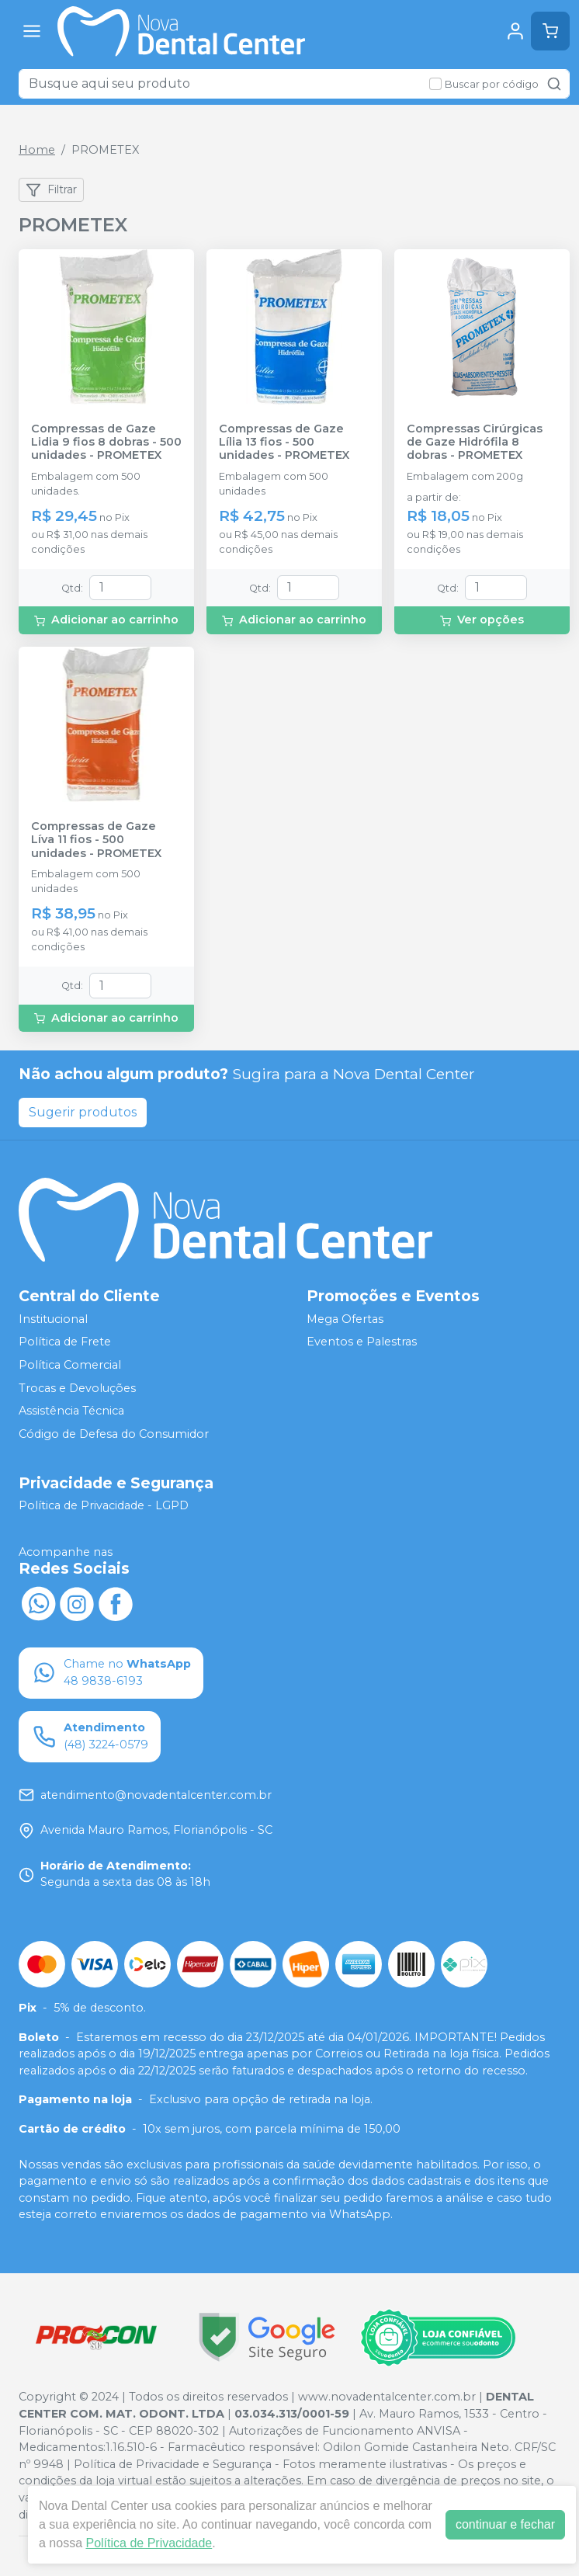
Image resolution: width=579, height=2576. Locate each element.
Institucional (53, 1319)
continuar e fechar (505, 2524)
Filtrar (51, 190)
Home (37, 150)
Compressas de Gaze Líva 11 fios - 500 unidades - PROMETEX (96, 840)
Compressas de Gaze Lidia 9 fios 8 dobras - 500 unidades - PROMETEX (106, 442)
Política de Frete (65, 1342)
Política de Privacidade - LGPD (104, 1506)
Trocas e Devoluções (77, 1388)
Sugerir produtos (83, 1112)
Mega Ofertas (345, 1319)
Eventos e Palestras (362, 1342)
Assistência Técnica (71, 1411)
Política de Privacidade (148, 2543)
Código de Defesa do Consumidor (114, 1434)
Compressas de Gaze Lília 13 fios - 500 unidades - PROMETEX (284, 442)
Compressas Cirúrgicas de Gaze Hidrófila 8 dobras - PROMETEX (475, 442)
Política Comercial (70, 1365)
